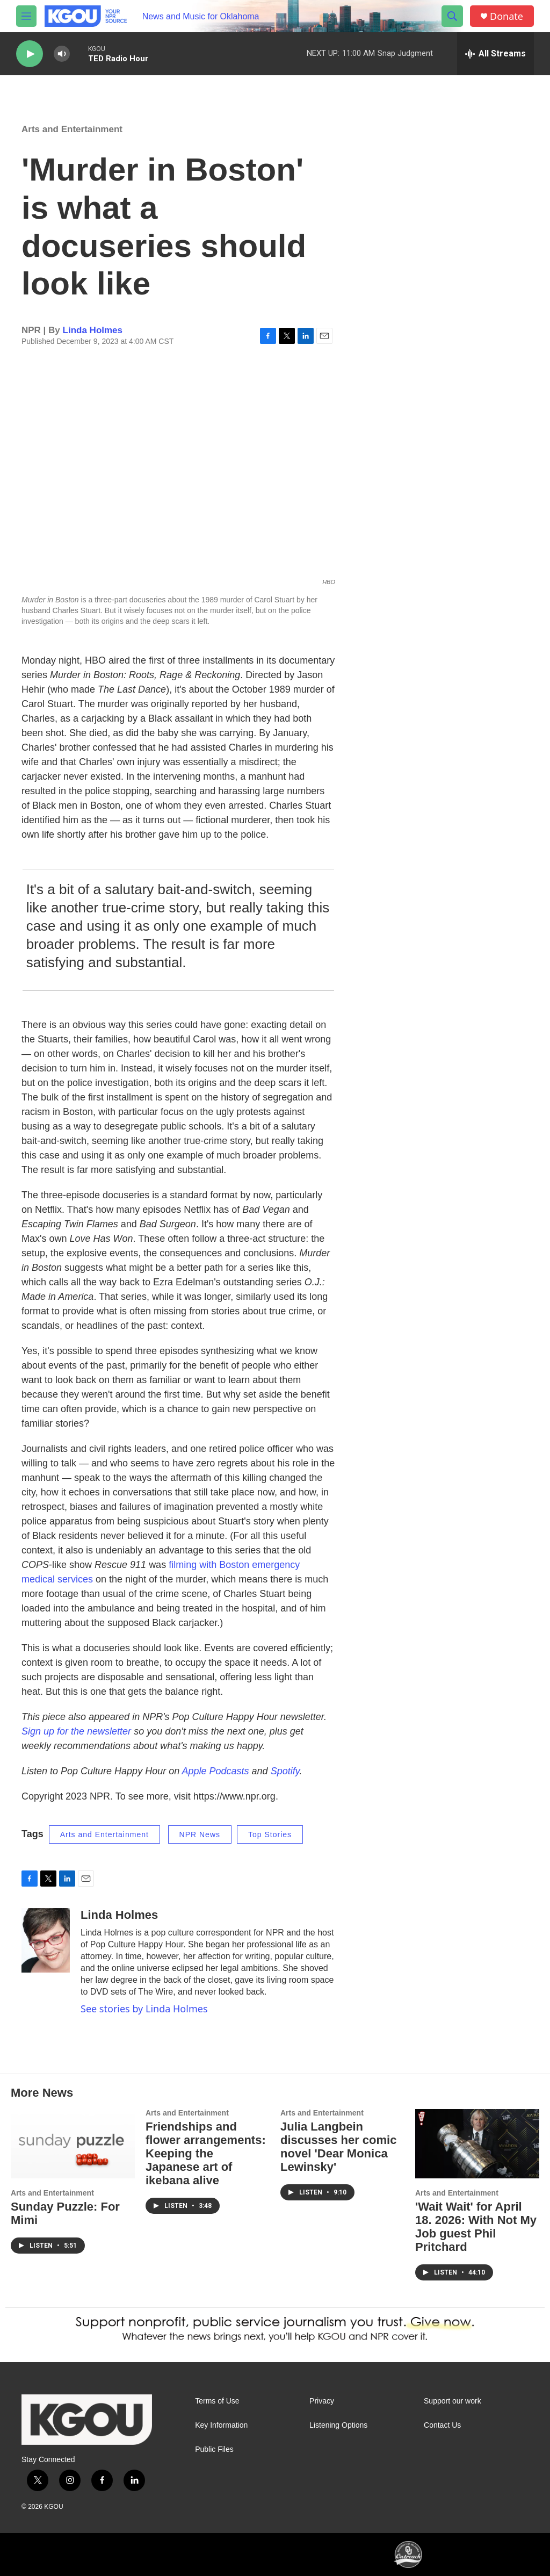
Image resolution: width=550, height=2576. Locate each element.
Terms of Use (217, 2401)
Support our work (452, 2401)
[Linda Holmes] (45, 1940)
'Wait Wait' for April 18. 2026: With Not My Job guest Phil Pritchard (476, 2227)
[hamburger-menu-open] (26, 16)
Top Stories (270, 1834)
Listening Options (338, 2425)
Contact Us (442, 2425)
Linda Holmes (92, 330)
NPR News (199, 1834)
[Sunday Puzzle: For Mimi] (73, 2143)
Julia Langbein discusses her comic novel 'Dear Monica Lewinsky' (338, 2147)
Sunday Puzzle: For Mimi (65, 2213)
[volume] (62, 54)
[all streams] (495, 53)
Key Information (221, 2425)
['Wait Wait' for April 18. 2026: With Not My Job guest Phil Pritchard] (477, 2143)
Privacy (321, 2401)
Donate (506, 16)
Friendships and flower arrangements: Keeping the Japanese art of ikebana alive (206, 2153)
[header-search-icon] (452, 16)
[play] (29, 54)
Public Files (214, 2449)
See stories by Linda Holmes (144, 2008)
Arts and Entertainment (71, 129)
